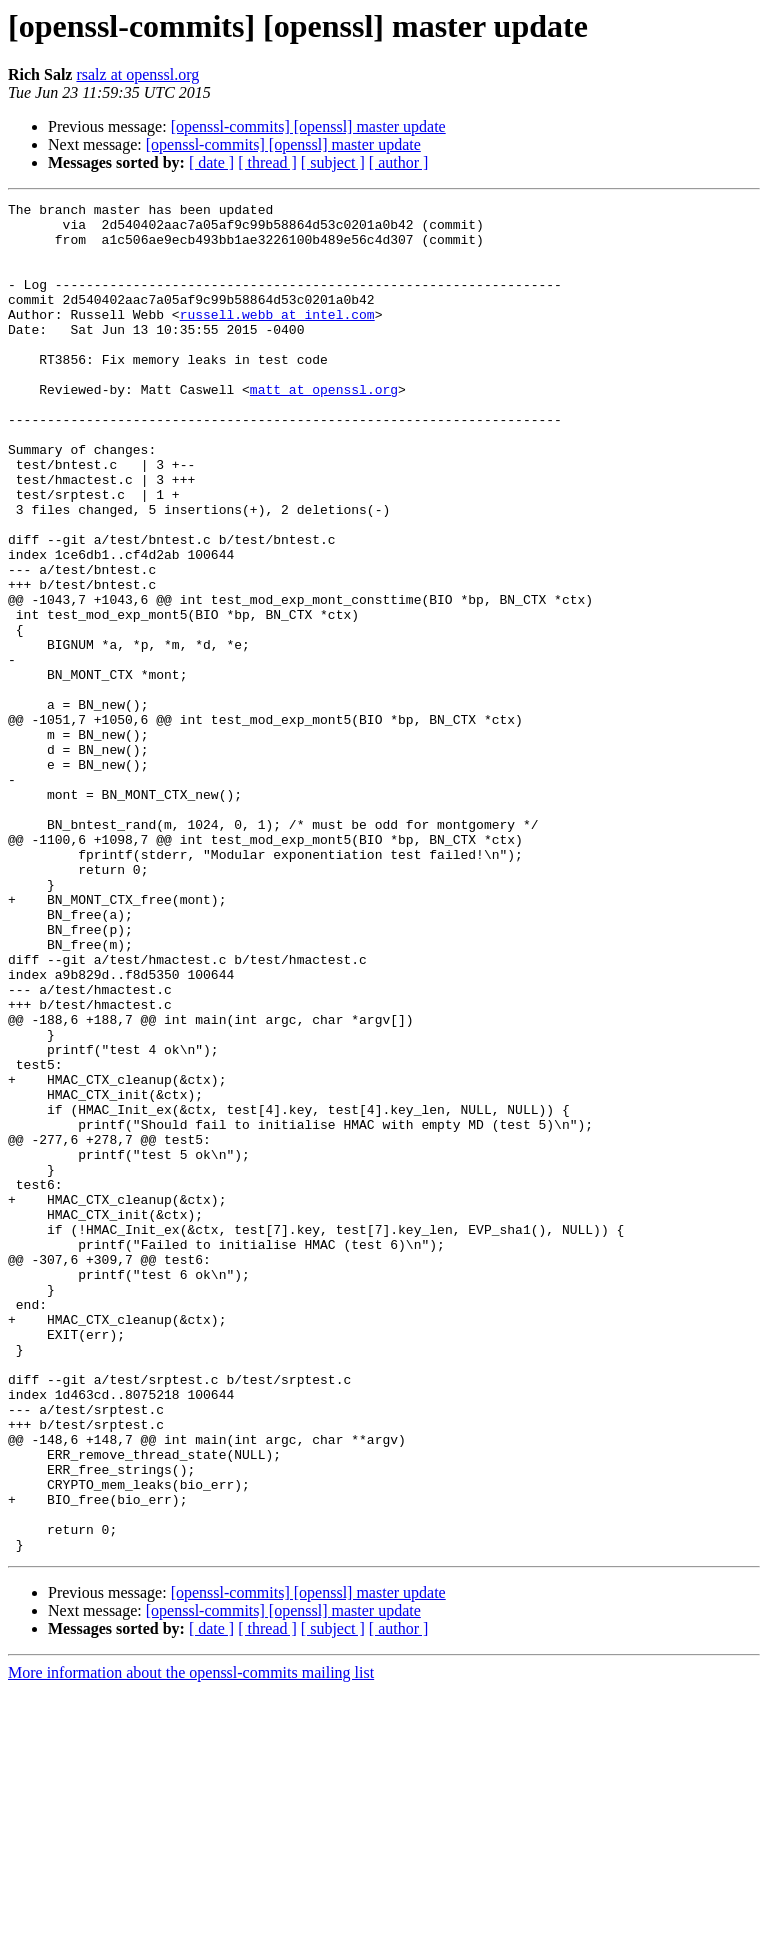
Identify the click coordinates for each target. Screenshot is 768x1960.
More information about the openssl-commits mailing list (191, 1942)
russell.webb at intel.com (277, 338)
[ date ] (211, 162)
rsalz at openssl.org (137, 74)
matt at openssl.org (324, 428)
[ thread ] (267, 162)
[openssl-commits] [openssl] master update (308, 126)
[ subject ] (333, 162)
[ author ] (399, 162)
